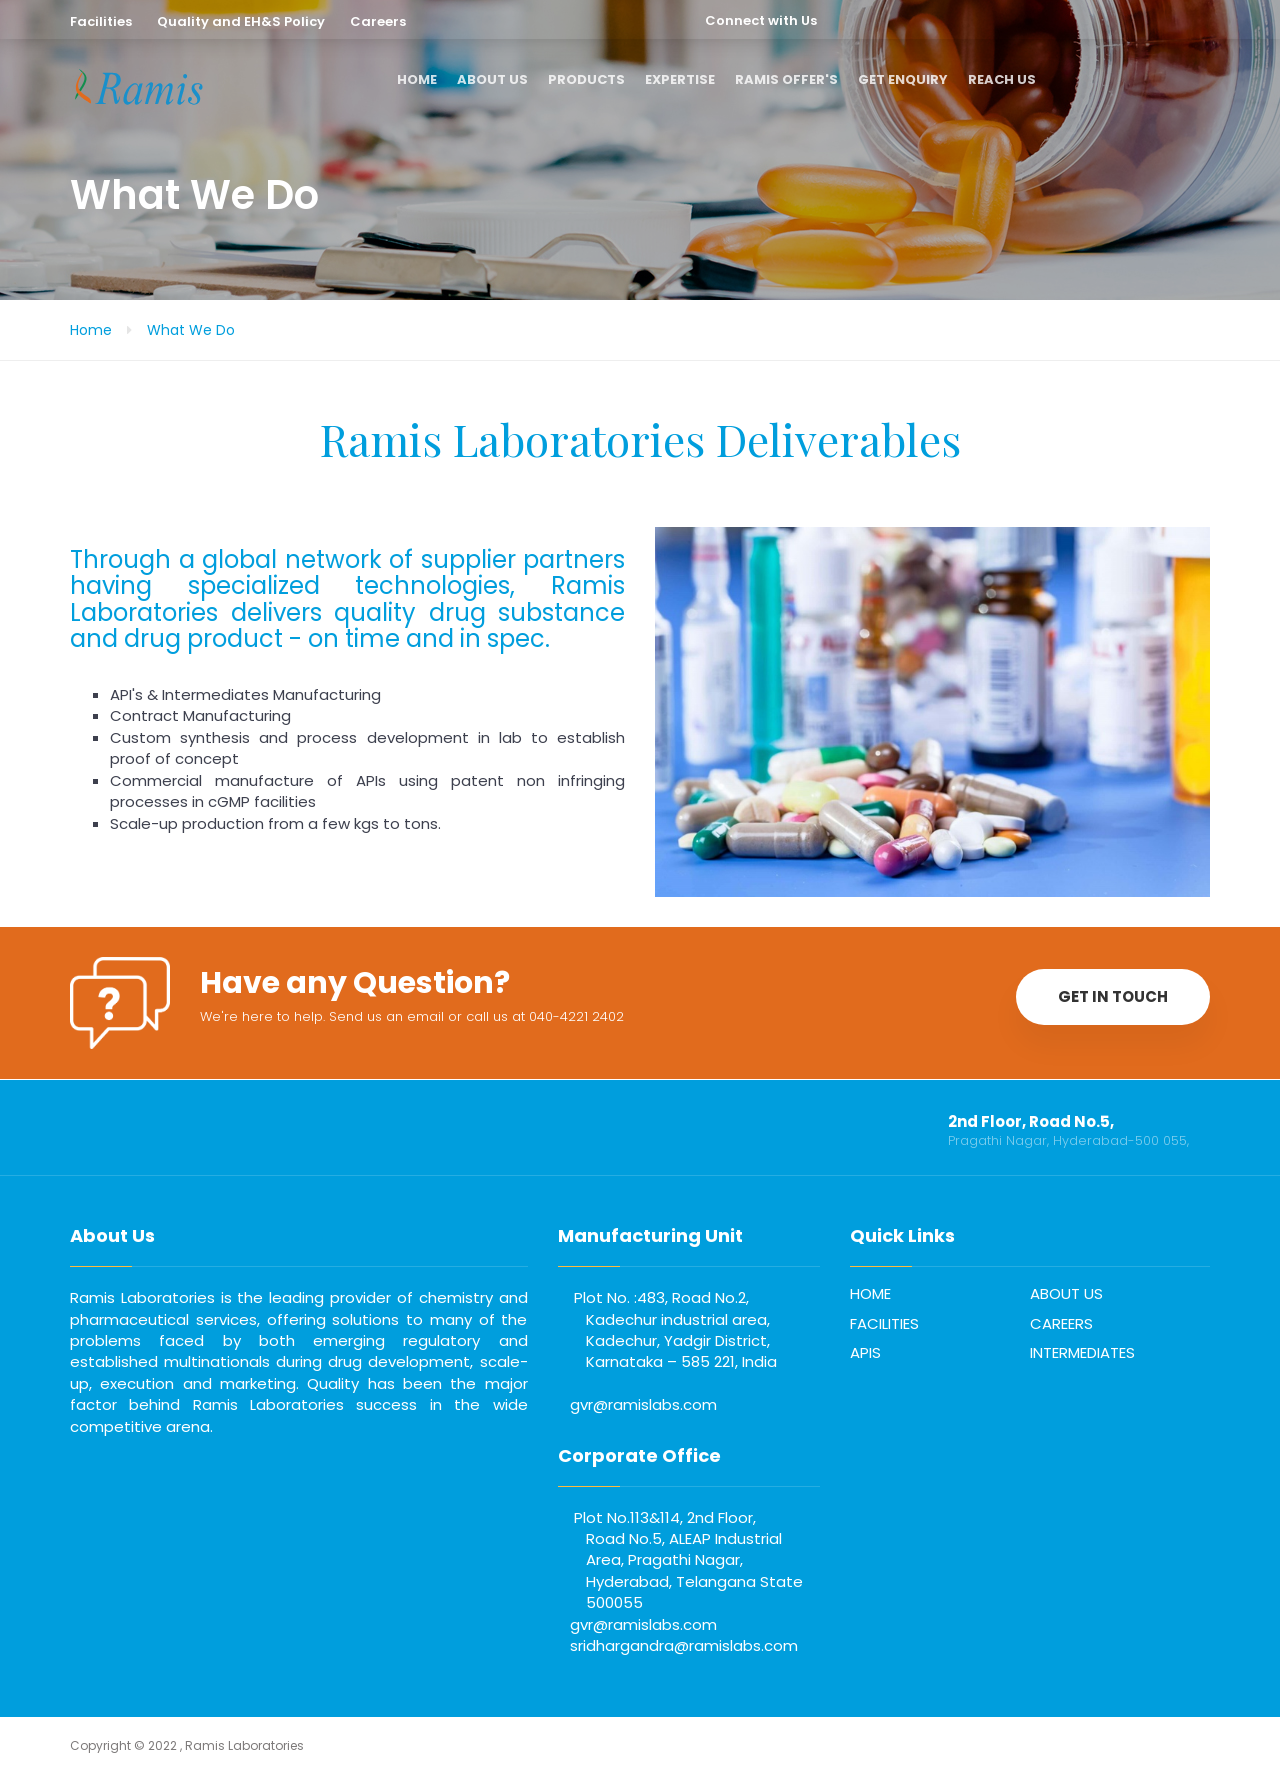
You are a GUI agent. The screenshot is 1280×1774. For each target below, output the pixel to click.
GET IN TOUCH (1113, 996)
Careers (378, 21)
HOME (417, 79)
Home (91, 330)
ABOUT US (492, 79)
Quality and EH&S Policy (241, 21)
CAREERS (1061, 1323)
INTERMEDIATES (1082, 1352)
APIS (865, 1352)
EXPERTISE (680, 79)
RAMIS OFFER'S (786, 79)
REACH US (1002, 79)
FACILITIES (884, 1323)
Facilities (101, 21)
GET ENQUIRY (903, 79)
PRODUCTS (586, 79)
